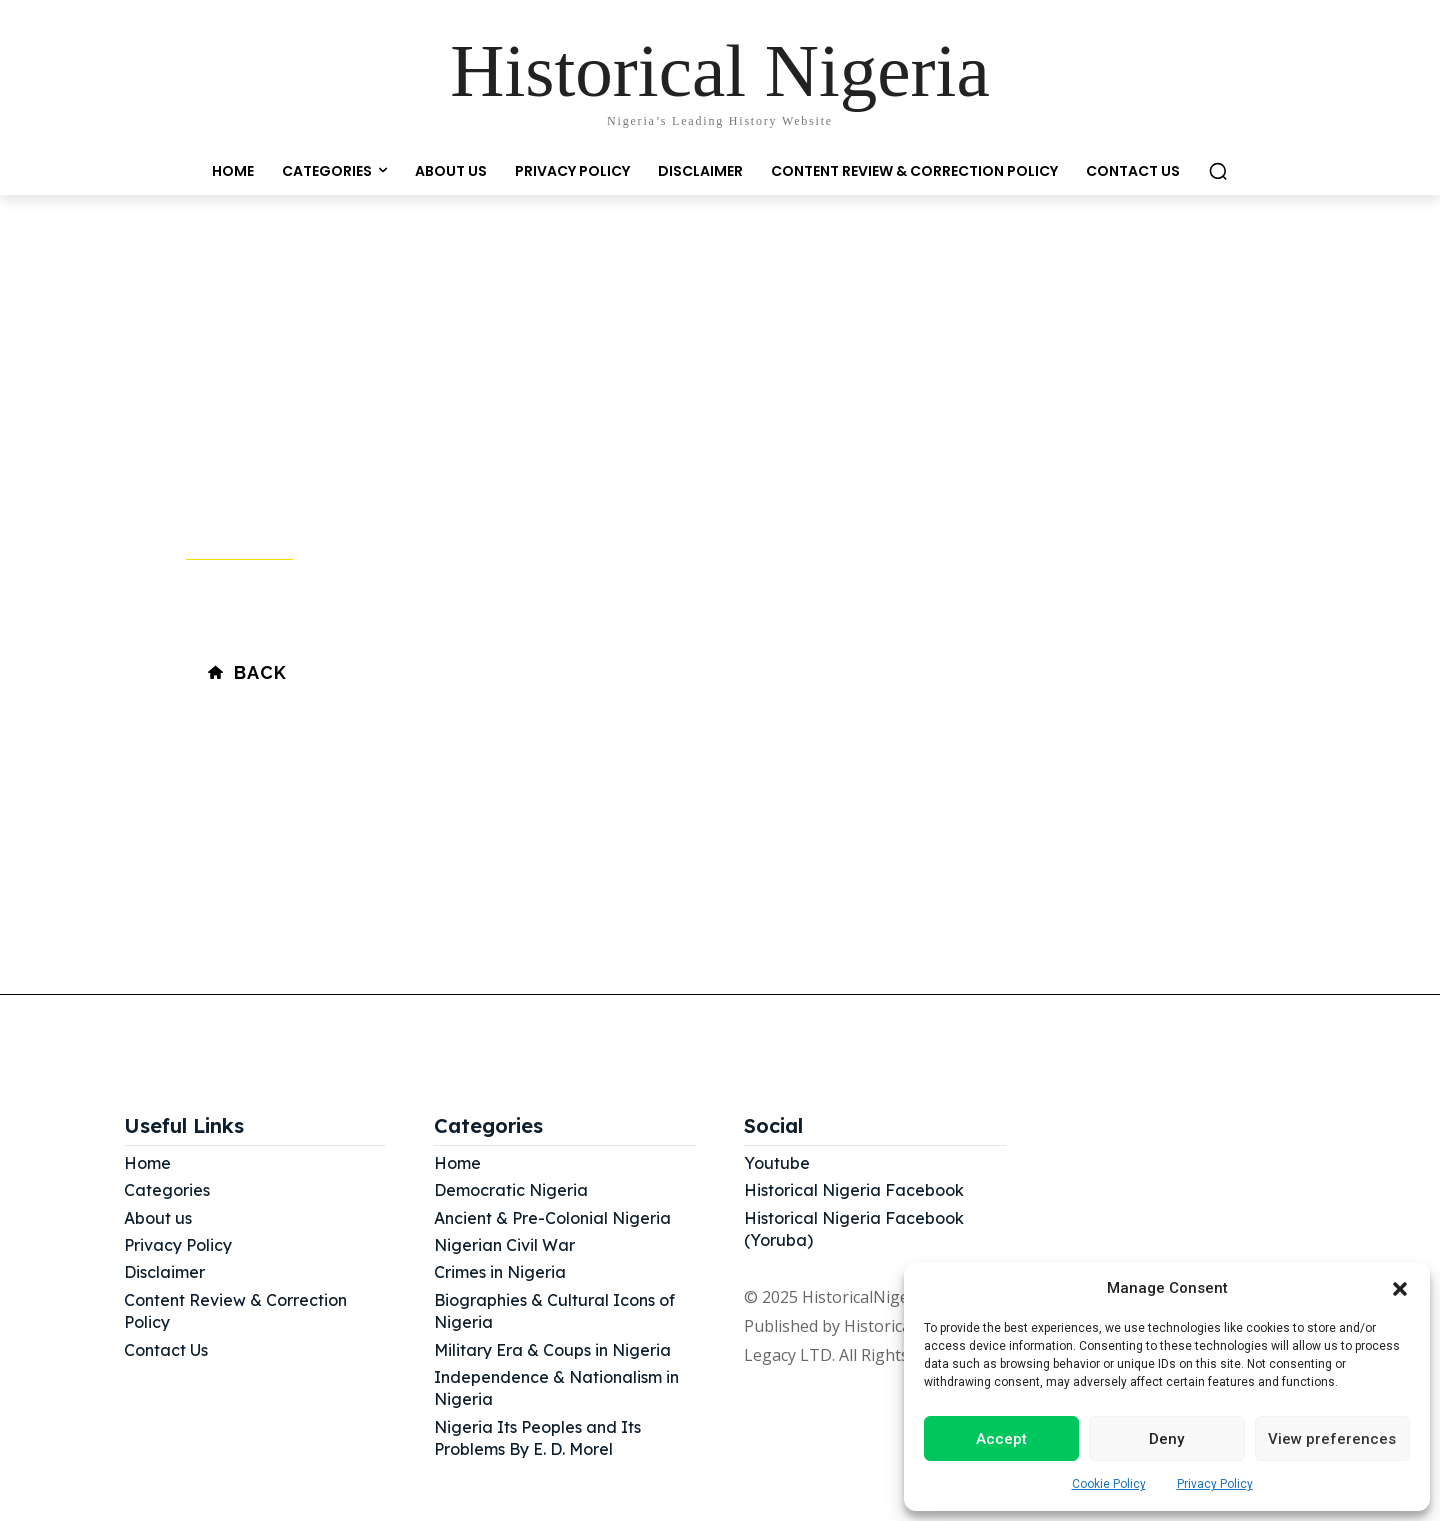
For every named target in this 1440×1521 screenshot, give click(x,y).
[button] (1400, 1289)
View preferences (1332, 1439)
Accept (1001, 1439)
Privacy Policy (1215, 1484)
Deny (1166, 1439)
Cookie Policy (1109, 1484)
